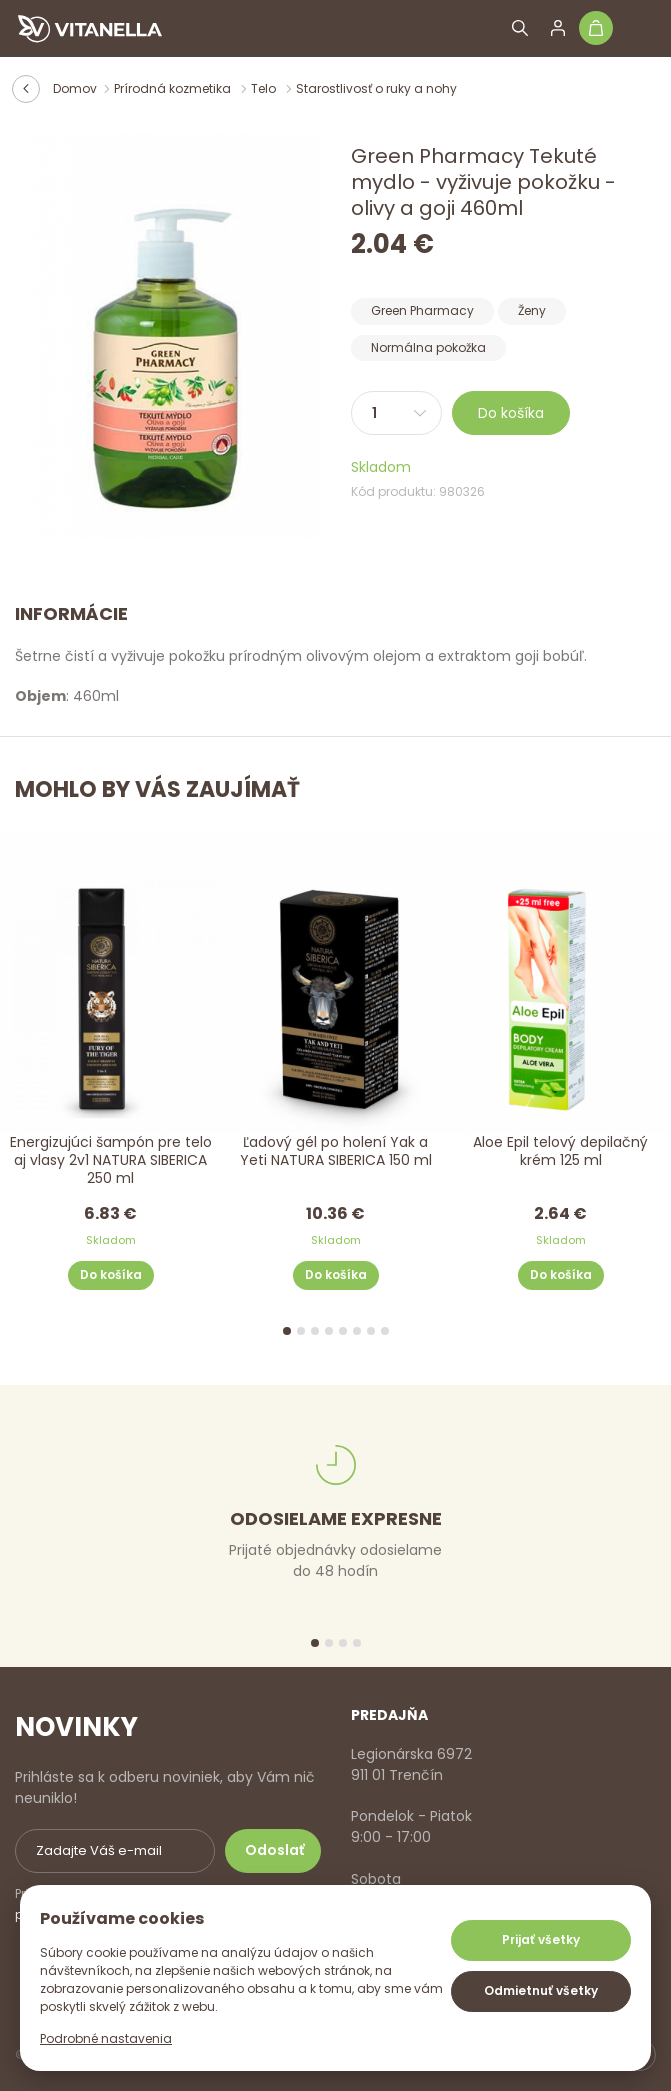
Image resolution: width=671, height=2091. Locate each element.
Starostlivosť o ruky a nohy (376, 88)
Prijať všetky (541, 1939)
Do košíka (511, 413)
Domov (75, 88)
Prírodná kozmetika (174, 88)
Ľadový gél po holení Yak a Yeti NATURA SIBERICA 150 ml (336, 1151)
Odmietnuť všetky (541, 1990)
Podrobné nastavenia (106, 2038)
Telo (265, 88)
